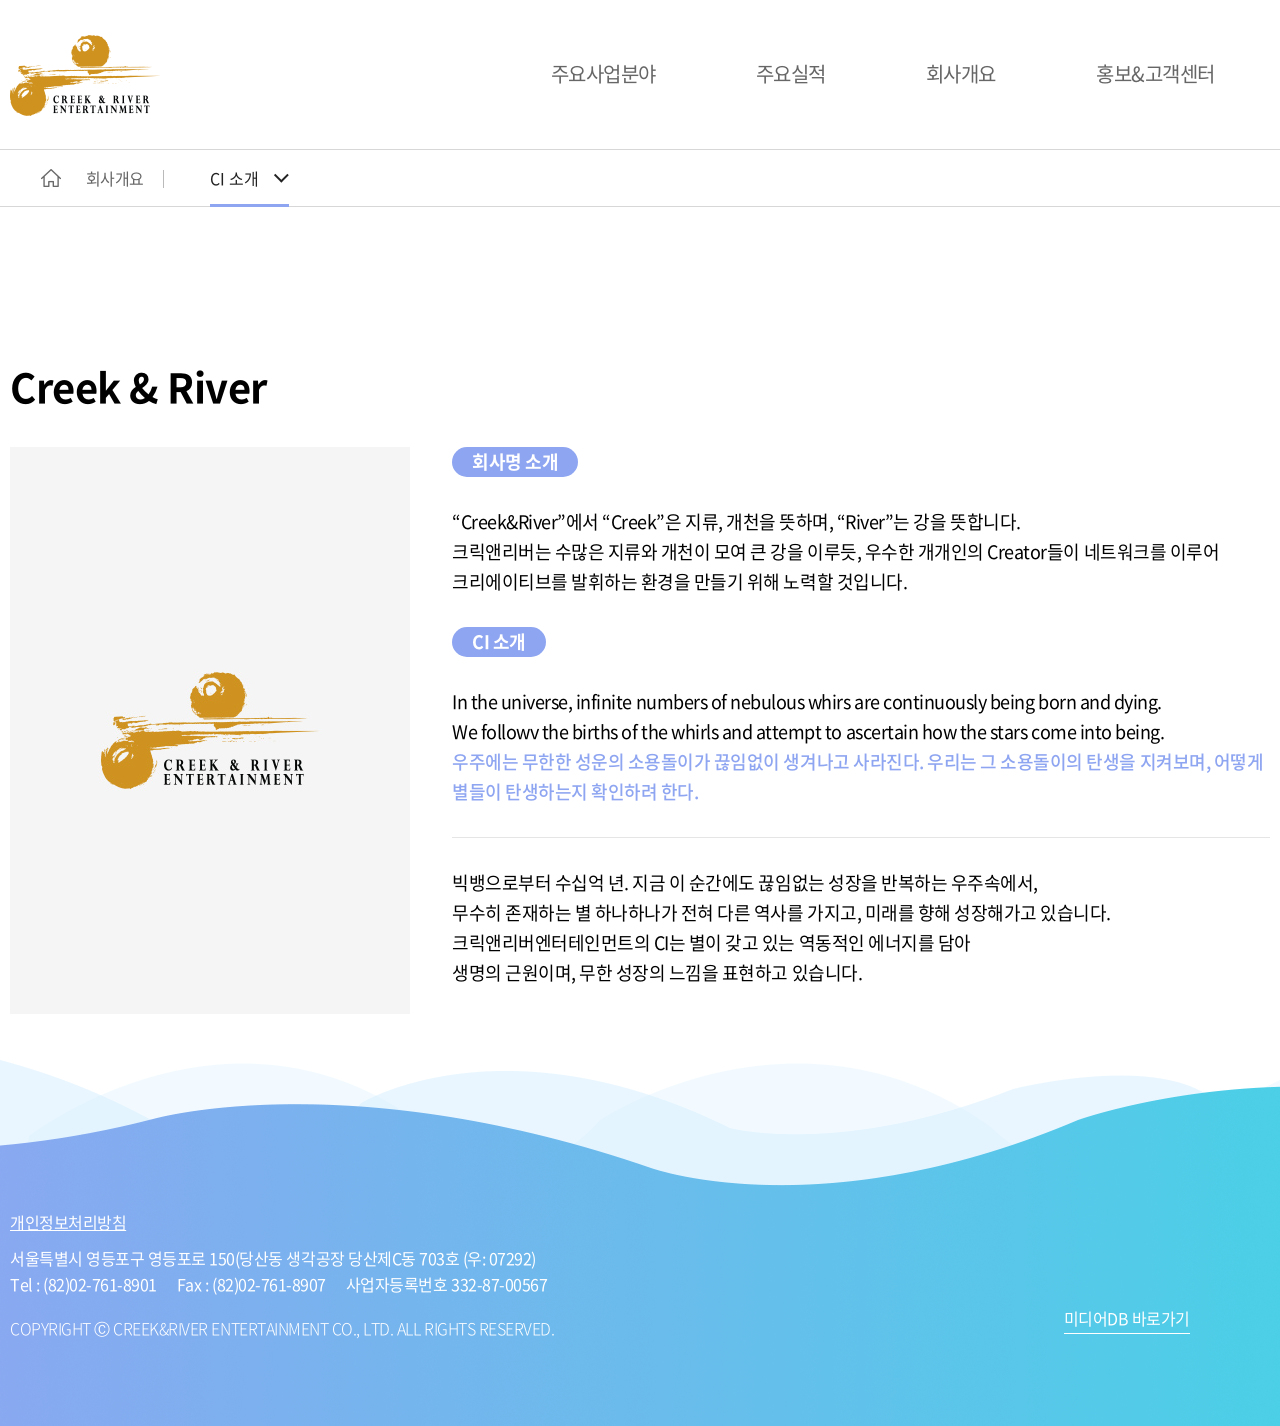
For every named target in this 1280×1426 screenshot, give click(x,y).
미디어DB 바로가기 (1127, 1320)
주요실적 (791, 73)
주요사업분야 (603, 73)
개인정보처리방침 (68, 1222)
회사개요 (961, 73)
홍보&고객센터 (1155, 73)
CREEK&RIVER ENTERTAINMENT (85, 75)
